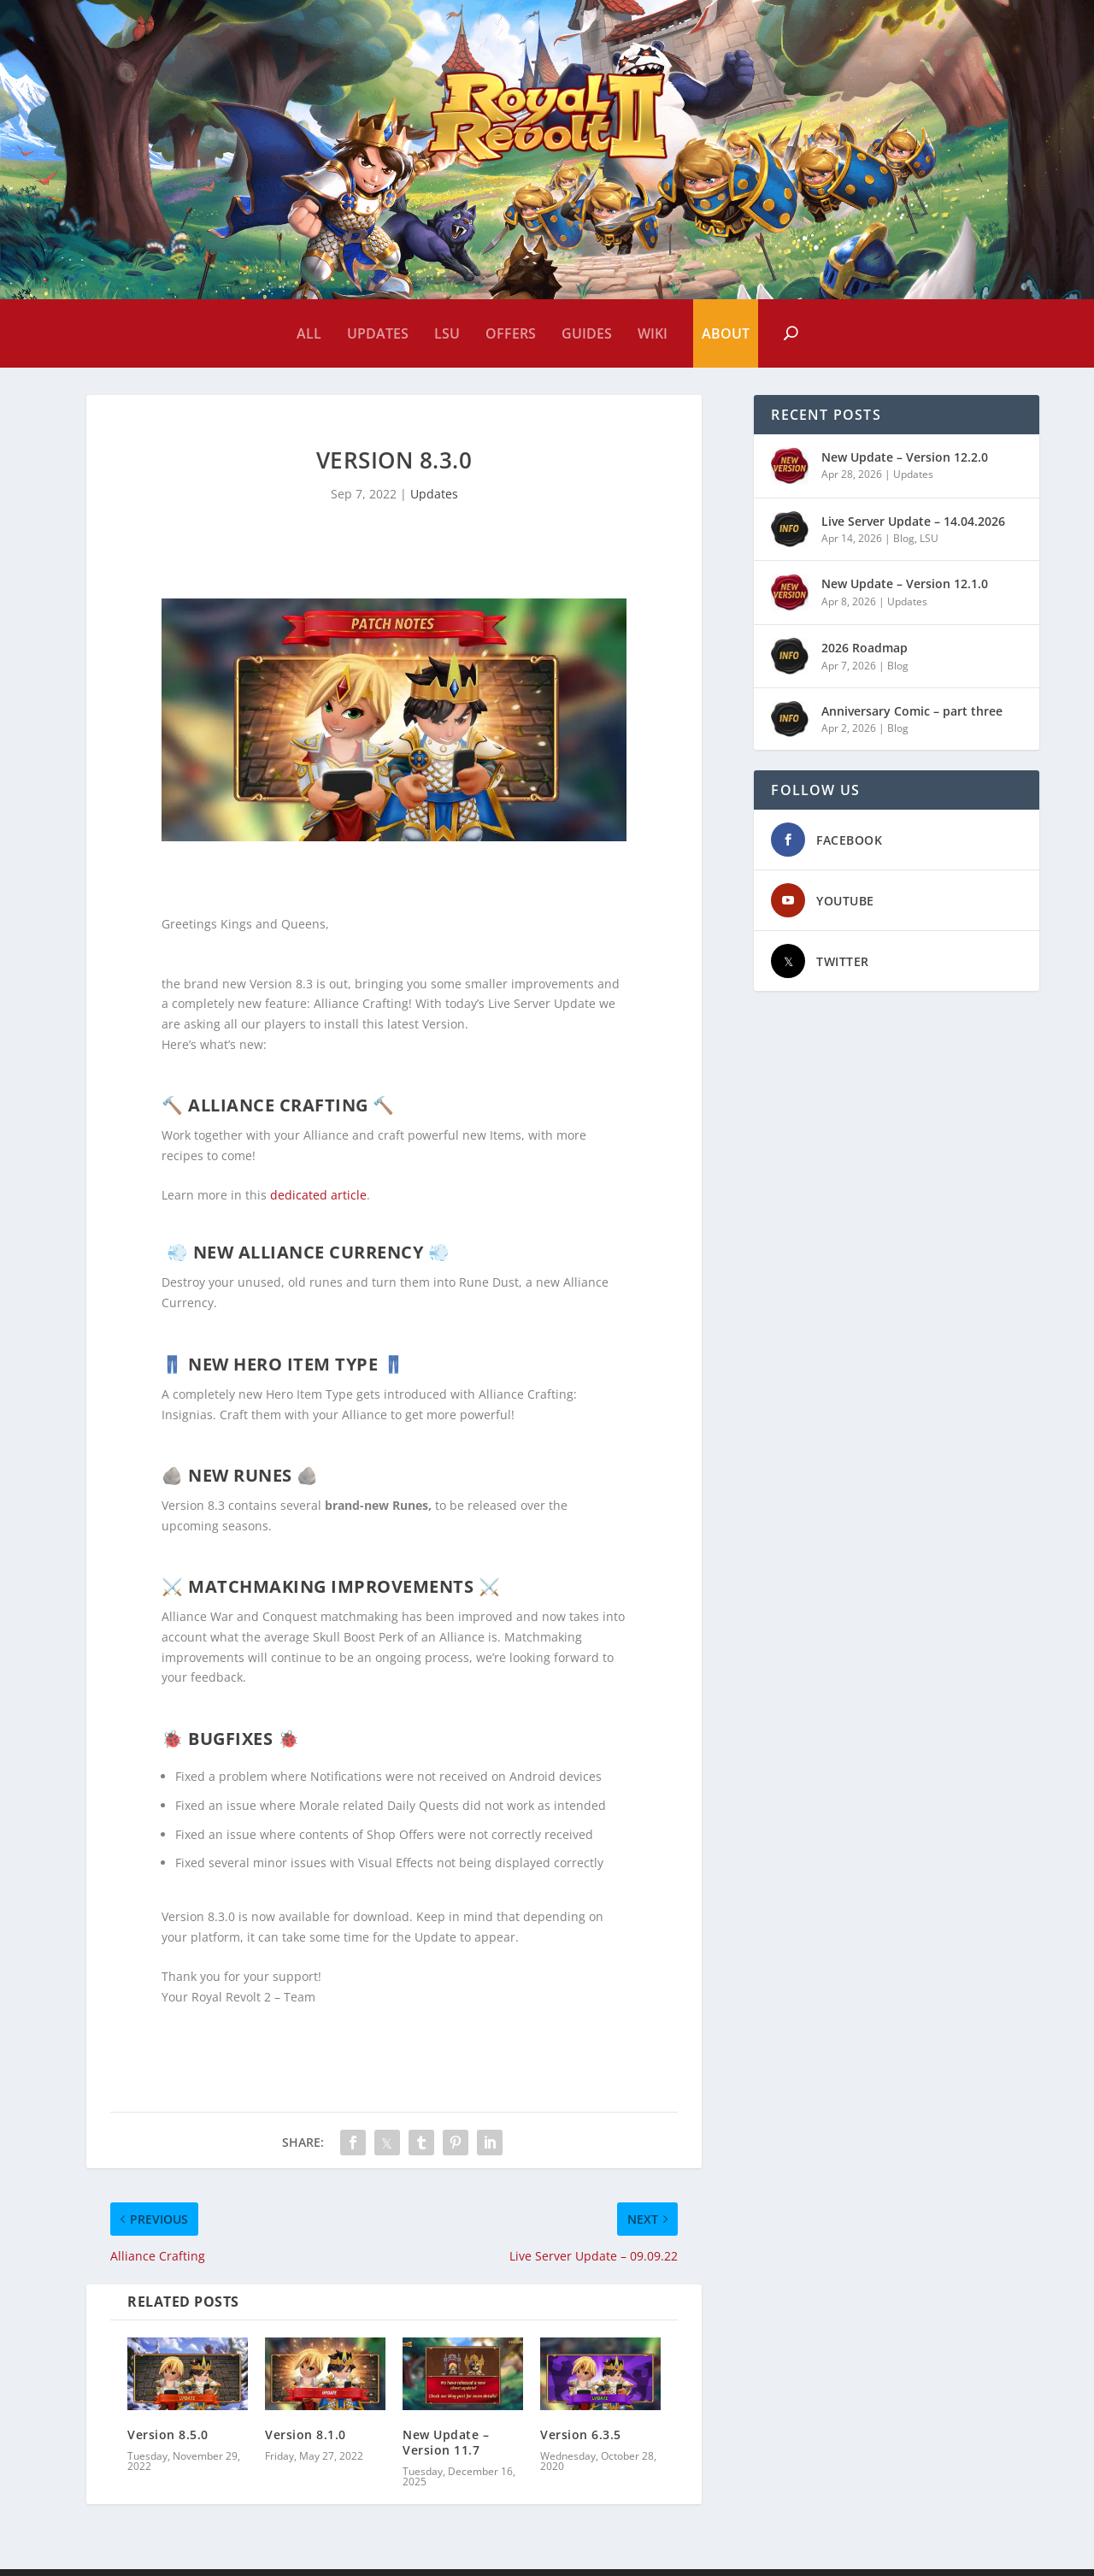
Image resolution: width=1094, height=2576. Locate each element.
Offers (510, 333)
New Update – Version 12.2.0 (904, 464)
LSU (447, 333)
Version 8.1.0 (305, 2441)
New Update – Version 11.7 (446, 2449)
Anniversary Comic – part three (912, 718)
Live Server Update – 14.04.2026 (913, 528)
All (309, 333)
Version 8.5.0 (168, 2441)
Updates (378, 333)
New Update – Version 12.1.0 (904, 590)
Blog (904, 545)
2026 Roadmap (864, 654)
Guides (587, 333)
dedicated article (317, 1202)
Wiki (653, 333)
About (726, 333)
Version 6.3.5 (580, 2441)
